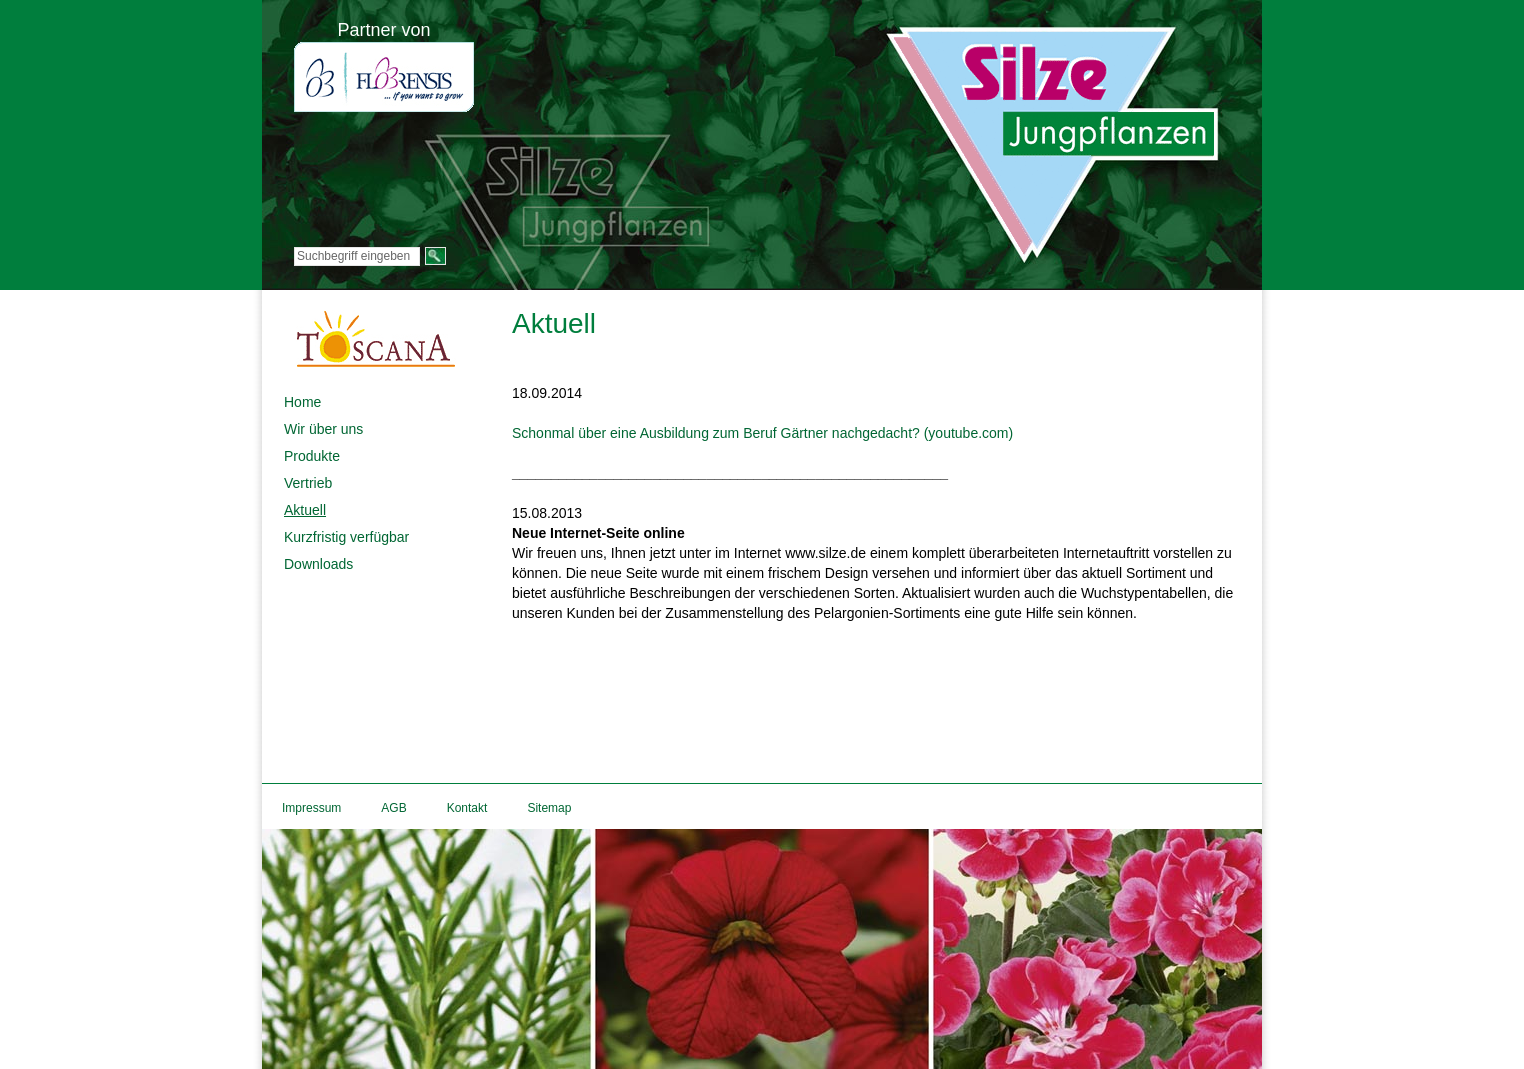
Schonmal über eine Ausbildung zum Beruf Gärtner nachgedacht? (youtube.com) (762, 433)
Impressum (311, 808)
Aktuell (305, 510)
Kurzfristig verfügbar (346, 537)
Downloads (318, 564)
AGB (393, 808)
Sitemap (549, 808)
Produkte (312, 456)
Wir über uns (323, 429)
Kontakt (467, 808)
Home (302, 402)
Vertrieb (308, 483)
